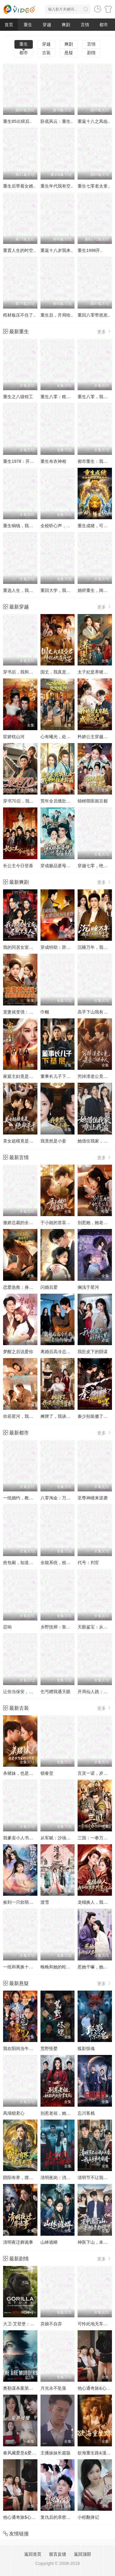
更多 (104, 331)
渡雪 (44, 1902)
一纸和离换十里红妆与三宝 (29, 1966)
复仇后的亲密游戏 (57, 2517)
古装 (46, 52)
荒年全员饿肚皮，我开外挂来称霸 (72, 801)
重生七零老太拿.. (94, 186)
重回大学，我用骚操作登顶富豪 (70, 590)
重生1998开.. (90, 250)
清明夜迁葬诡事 (18, 2242)
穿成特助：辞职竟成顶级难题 (68, 947)
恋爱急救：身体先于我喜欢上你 (33, 1287)
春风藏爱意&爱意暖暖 (23, 2452)
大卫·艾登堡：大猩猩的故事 (29, 2323)
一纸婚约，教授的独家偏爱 (29, 1497)
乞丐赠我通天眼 (55, 1691)
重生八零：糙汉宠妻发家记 (66, 396)
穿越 (47, 24)
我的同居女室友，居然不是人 (31, 947)
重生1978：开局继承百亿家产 (31, 461)
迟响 (7, 1626)
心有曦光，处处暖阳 (59, 736)
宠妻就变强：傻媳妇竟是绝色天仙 (35, 1011)
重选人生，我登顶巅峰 (24, 590)
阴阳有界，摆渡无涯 (22, 2177)
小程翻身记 (88, 2517)
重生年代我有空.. (56, 186)
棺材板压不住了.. (19, 315)
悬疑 (68, 52)
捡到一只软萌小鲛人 (22, 1902)
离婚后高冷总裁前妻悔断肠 (66, 1351)
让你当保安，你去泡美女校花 (31, 1691)
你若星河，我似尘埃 (22, 1416)
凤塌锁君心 (14, 2113)
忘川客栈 (86, 2113)
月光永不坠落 (53, 2388)
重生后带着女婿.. (19, 186)
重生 (28, 24)
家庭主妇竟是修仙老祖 (24, 1076)
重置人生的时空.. (19, 250)
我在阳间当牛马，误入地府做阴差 (35, 2048)
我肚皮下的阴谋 (93, 1351)
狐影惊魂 (86, 2048)
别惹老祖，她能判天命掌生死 (68, 2113)
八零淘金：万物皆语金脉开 (66, 1497)
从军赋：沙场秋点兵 (59, 1837)
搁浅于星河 (88, 1287)
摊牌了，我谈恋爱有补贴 (64, 1416)
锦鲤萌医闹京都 (93, 801)
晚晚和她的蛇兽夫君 (59, 1966)
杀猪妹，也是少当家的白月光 (31, 1773)
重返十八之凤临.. (94, 121)
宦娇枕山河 (14, 736)
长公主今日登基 (18, 865)
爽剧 (66, 24)
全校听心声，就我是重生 (64, 525)
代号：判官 (88, 1562)
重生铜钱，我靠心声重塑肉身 (31, 525)
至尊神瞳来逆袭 (93, 1497)
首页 (9, 24)
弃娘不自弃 (51, 2323)
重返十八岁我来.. (56, 250)
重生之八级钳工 (18, 396)
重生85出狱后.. (17, 121)
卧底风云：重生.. (56, 121)
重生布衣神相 (53, 461)
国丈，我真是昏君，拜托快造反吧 (72, 671)
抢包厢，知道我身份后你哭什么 (33, 1562)
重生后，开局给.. (56, 315)
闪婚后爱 (49, 1287)
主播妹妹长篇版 (55, 2452)
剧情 (91, 52)
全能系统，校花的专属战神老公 (70, 1562)
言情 (85, 24)
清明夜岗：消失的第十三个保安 (70, 2177)
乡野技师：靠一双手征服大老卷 (70, 1626)
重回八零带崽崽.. (94, 315)
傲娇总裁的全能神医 (22, 1222)
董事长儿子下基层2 (58, 1076)
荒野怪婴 (49, 2048)
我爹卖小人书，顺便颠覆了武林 (33, 1837)
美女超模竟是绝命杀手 (24, 1140)
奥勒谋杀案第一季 (20, 2388)
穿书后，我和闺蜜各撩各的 (29, 671)
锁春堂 (46, 1773)
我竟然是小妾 (53, 1140)
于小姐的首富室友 (57, 1222)
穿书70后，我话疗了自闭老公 (31, 801)
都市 (103, 24)
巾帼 (44, 1011)
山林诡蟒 (49, 2242)
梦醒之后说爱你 (18, 1351)
